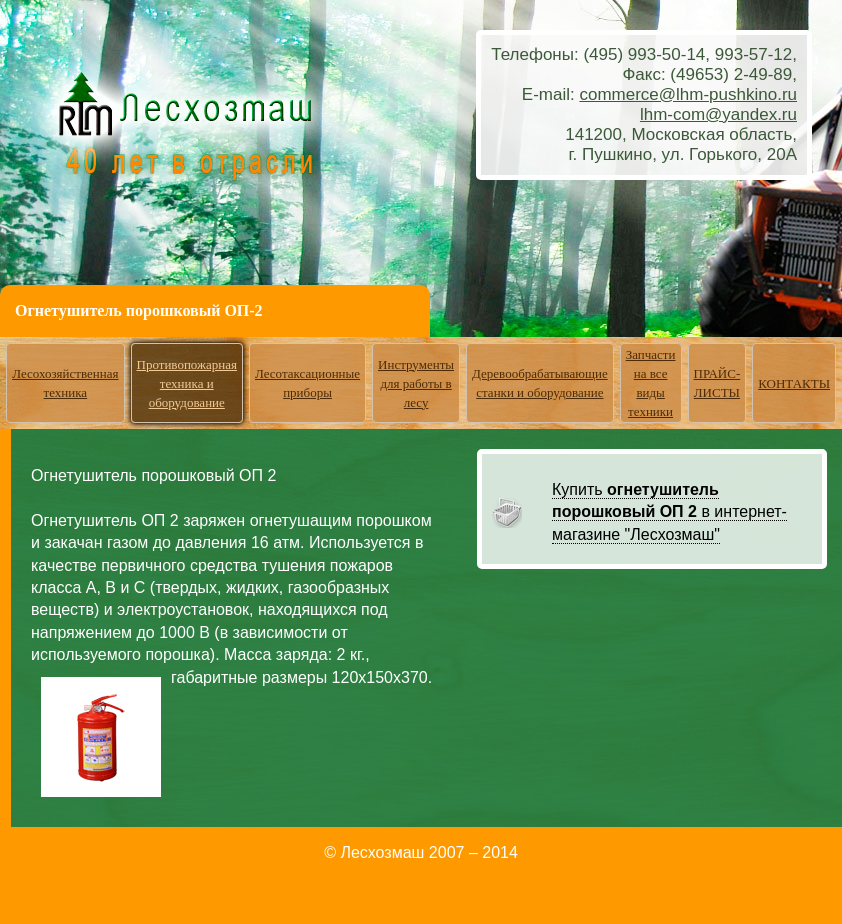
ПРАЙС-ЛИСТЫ (717, 383)
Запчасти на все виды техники (651, 383)
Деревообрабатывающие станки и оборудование (540, 383)
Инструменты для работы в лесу (416, 383)
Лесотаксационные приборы (307, 383)
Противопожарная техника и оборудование (187, 383)
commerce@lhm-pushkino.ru (688, 94)
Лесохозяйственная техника (65, 383)
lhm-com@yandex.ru (718, 114)
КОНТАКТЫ (794, 383)
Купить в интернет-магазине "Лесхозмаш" (669, 512)
